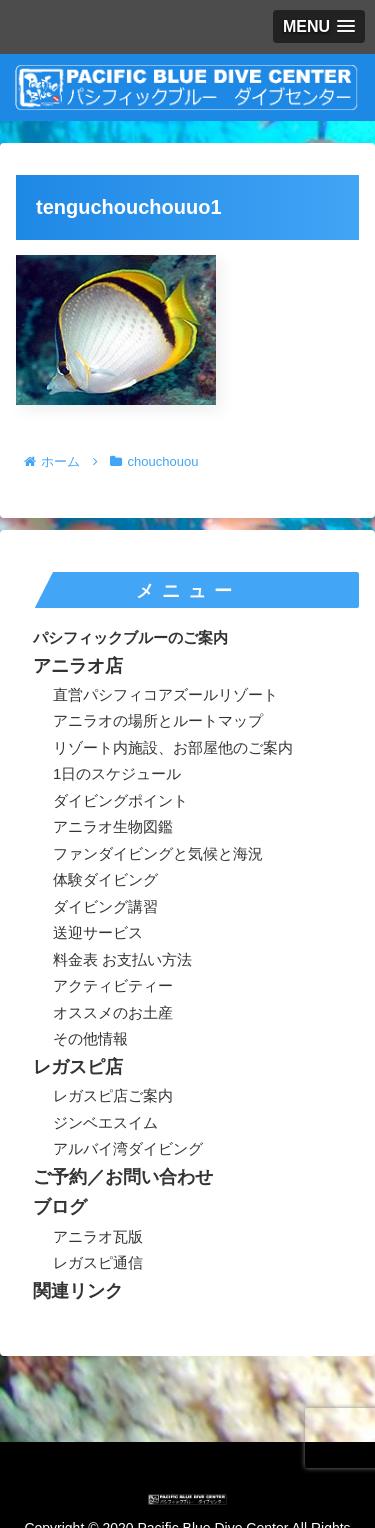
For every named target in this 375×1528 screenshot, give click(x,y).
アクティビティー (113, 985)
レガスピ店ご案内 (113, 1095)
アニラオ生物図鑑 (113, 826)
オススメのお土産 (113, 1012)
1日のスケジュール (117, 773)
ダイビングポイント (120, 800)
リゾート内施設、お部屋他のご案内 (173, 747)
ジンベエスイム (105, 1122)
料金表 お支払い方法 (122, 959)
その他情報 (90, 1038)
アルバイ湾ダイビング (128, 1148)
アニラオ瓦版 (98, 1236)
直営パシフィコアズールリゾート (165, 694)
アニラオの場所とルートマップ (158, 720)
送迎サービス (98, 932)
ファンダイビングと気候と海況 (158, 853)
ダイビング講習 (105, 906)
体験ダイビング (105, 879)
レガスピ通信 (98, 1262)
